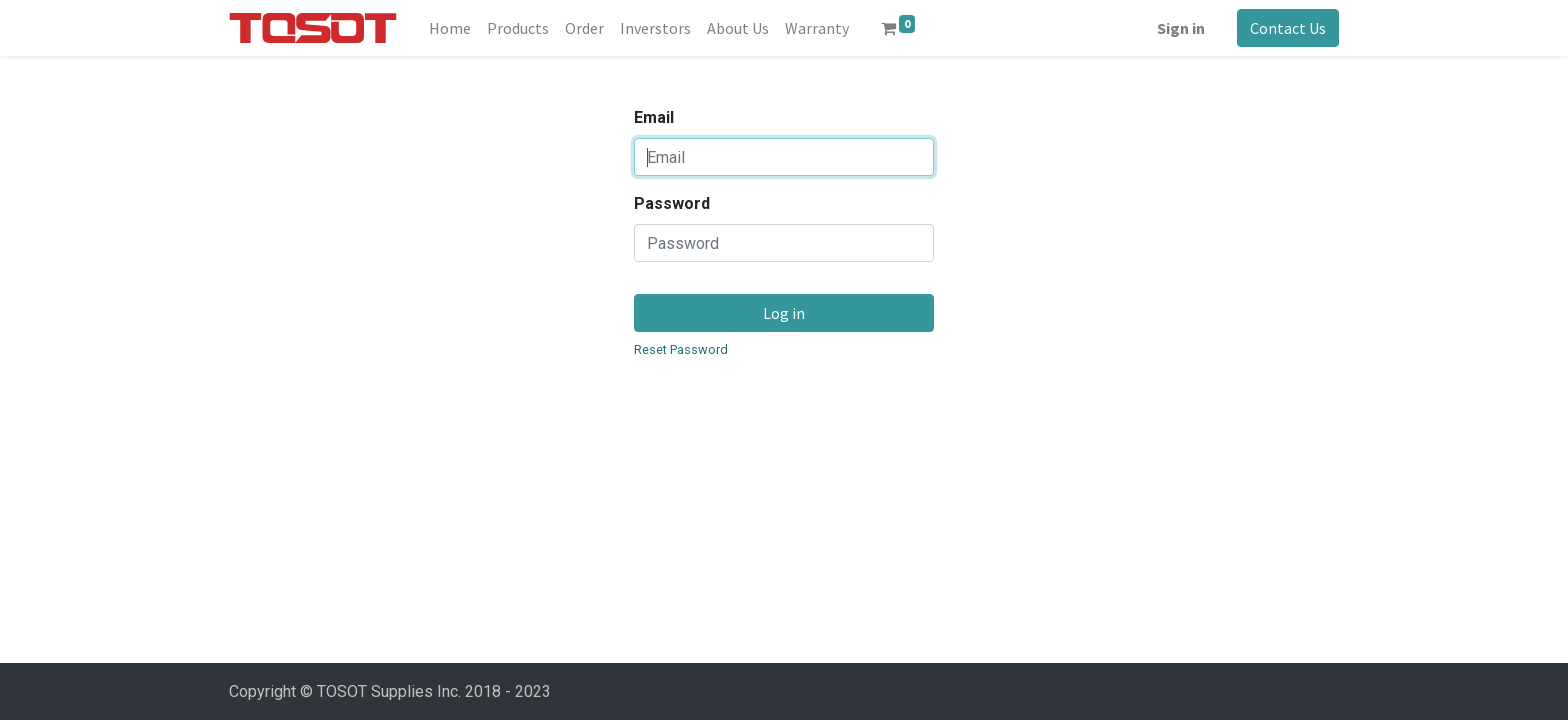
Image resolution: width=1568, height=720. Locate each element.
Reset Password (681, 349)
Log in (784, 313)
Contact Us (1288, 28)
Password (672, 203)
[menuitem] (450, 28)
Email (654, 117)
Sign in (1181, 28)
